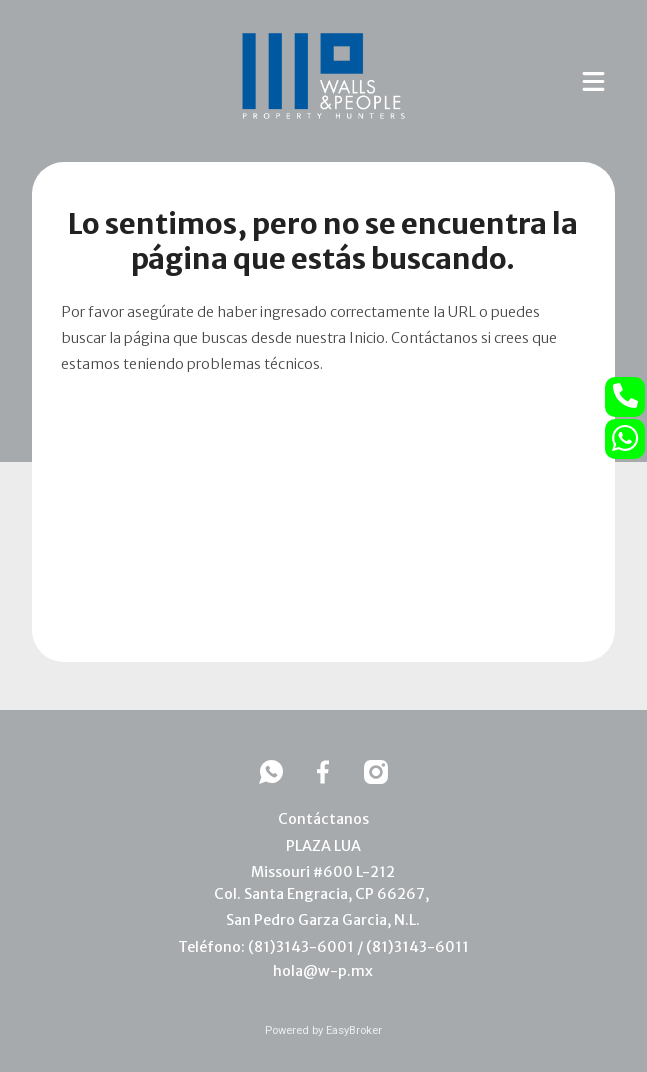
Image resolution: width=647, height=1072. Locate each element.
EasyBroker (354, 1030)
